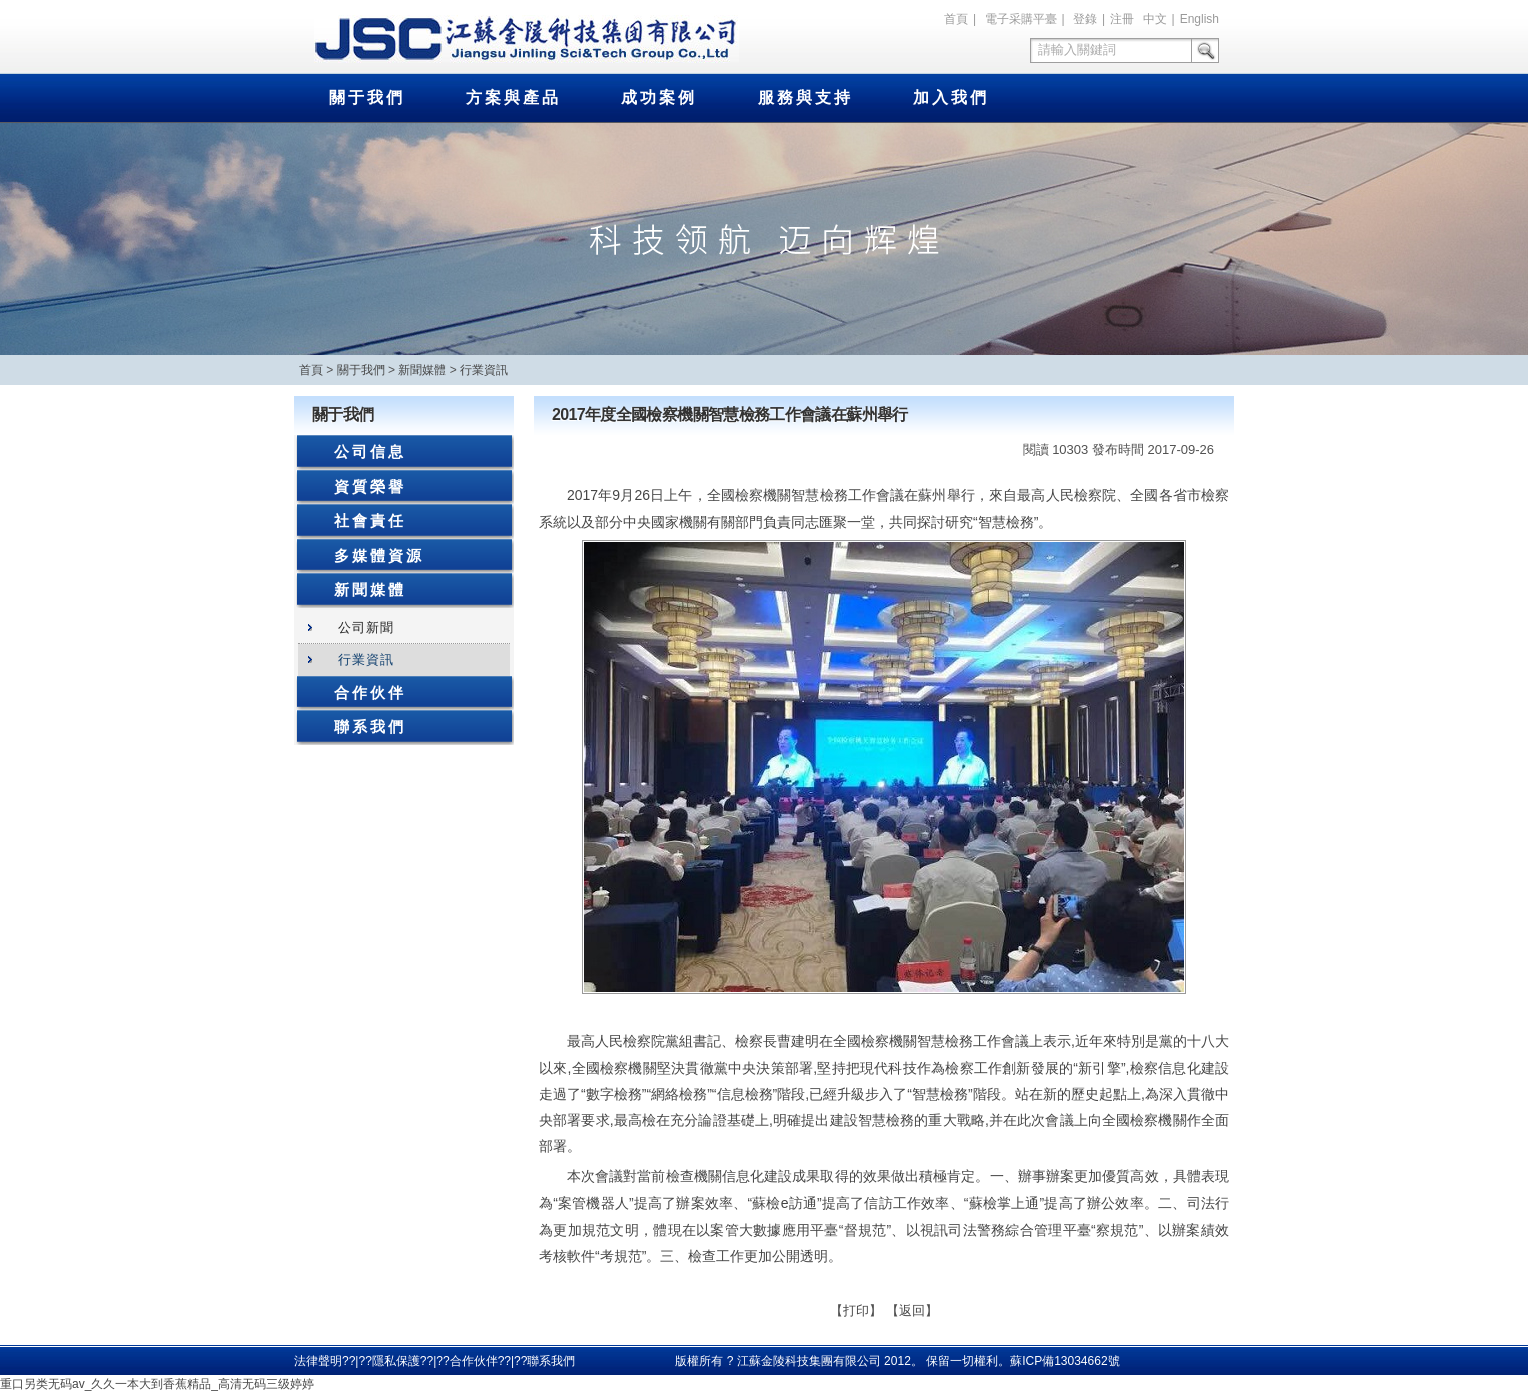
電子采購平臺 (1021, 19)
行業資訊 (484, 370)
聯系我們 (370, 726)
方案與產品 (513, 97)
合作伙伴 (370, 692)
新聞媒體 (422, 370)
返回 (912, 1310)
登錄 (1085, 19)
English (1199, 19)
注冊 (1122, 19)
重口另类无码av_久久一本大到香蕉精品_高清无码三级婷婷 (157, 1384)
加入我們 (951, 97)
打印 (856, 1310)
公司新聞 (366, 627)
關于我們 (367, 97)
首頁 (956, 19)
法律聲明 (318, 1361)
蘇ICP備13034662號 (1064, 1361)
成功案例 (659, 97)
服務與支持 (805, 97)
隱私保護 (396, 1361)
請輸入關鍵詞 (1077, 49)
